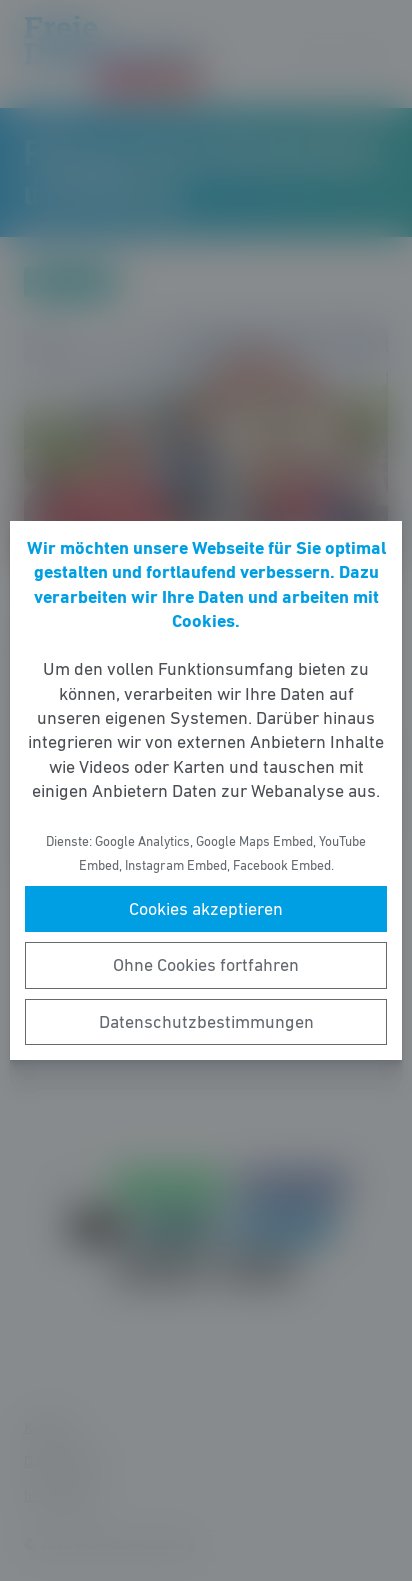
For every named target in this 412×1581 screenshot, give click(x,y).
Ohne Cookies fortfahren (206, 965)
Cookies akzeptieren (206, 909)
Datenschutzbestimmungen (206, 1022)
